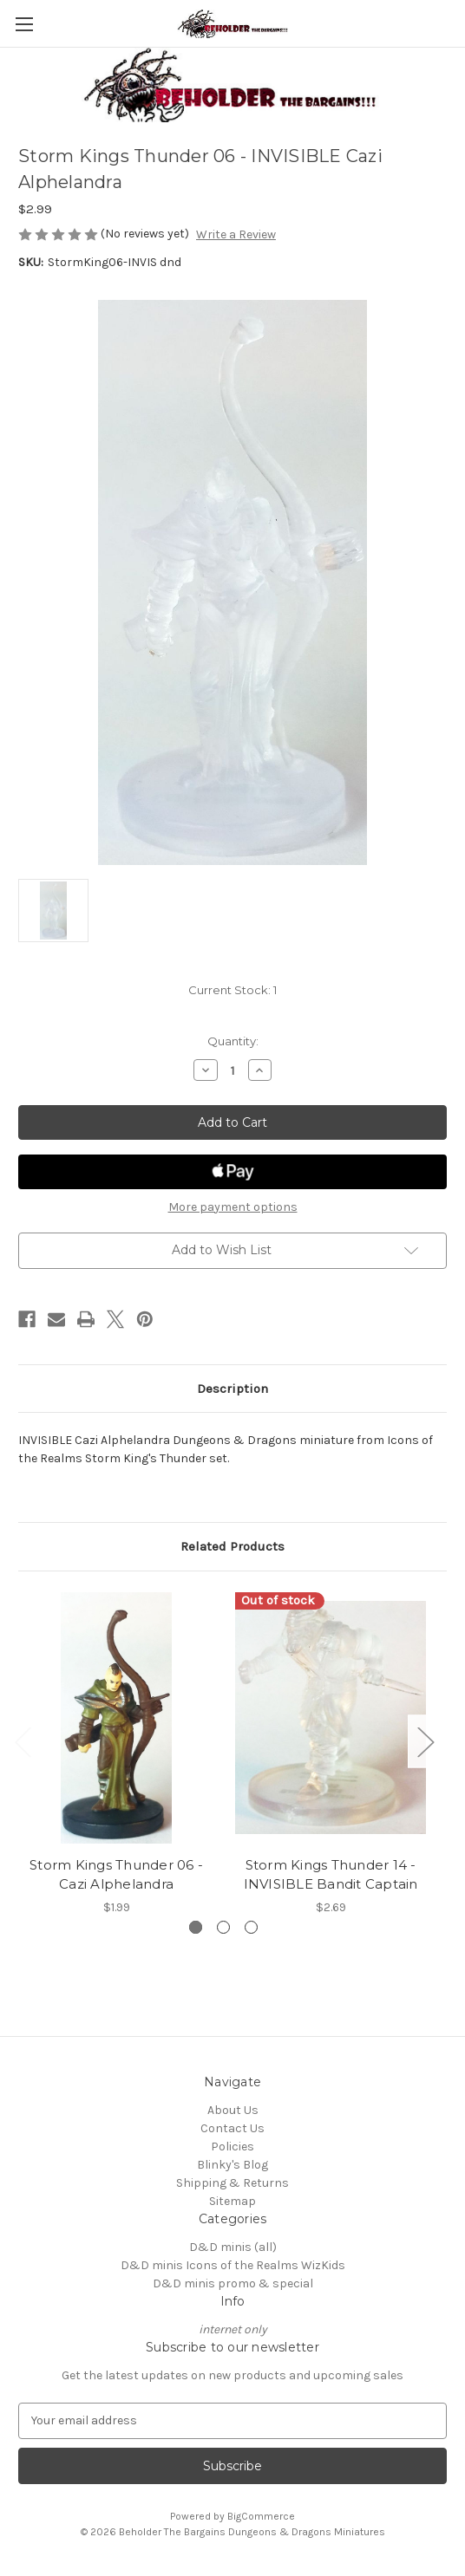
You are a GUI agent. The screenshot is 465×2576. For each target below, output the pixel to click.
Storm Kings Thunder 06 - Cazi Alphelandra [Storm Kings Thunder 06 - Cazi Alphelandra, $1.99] (116, 1875)
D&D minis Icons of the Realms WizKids (233, 2265)
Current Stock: (232, 990)
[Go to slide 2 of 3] (223, 1927)
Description (232, 1388)
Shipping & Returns (232, 2183)
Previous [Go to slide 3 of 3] (22, 1740)
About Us (233, 2110)
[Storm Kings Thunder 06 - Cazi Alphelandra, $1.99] (116, 1718)
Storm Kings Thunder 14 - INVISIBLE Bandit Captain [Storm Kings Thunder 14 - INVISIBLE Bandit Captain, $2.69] (331, 1875)
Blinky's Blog (232, 2164)
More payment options (233, 1207)
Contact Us (232, 2128)
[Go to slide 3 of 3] (251, 1927)
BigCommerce (261, 2516)
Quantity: (233, 1041)
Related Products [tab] (232, 1546)
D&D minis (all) (233, 2247)
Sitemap (232, 2201)
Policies (232, 2146)
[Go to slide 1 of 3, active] (195, 1927)
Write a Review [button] (236, 234)
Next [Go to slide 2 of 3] (425, 1740)
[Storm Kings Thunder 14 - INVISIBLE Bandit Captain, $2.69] (330, 1718)
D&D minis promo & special (233, 2283)
